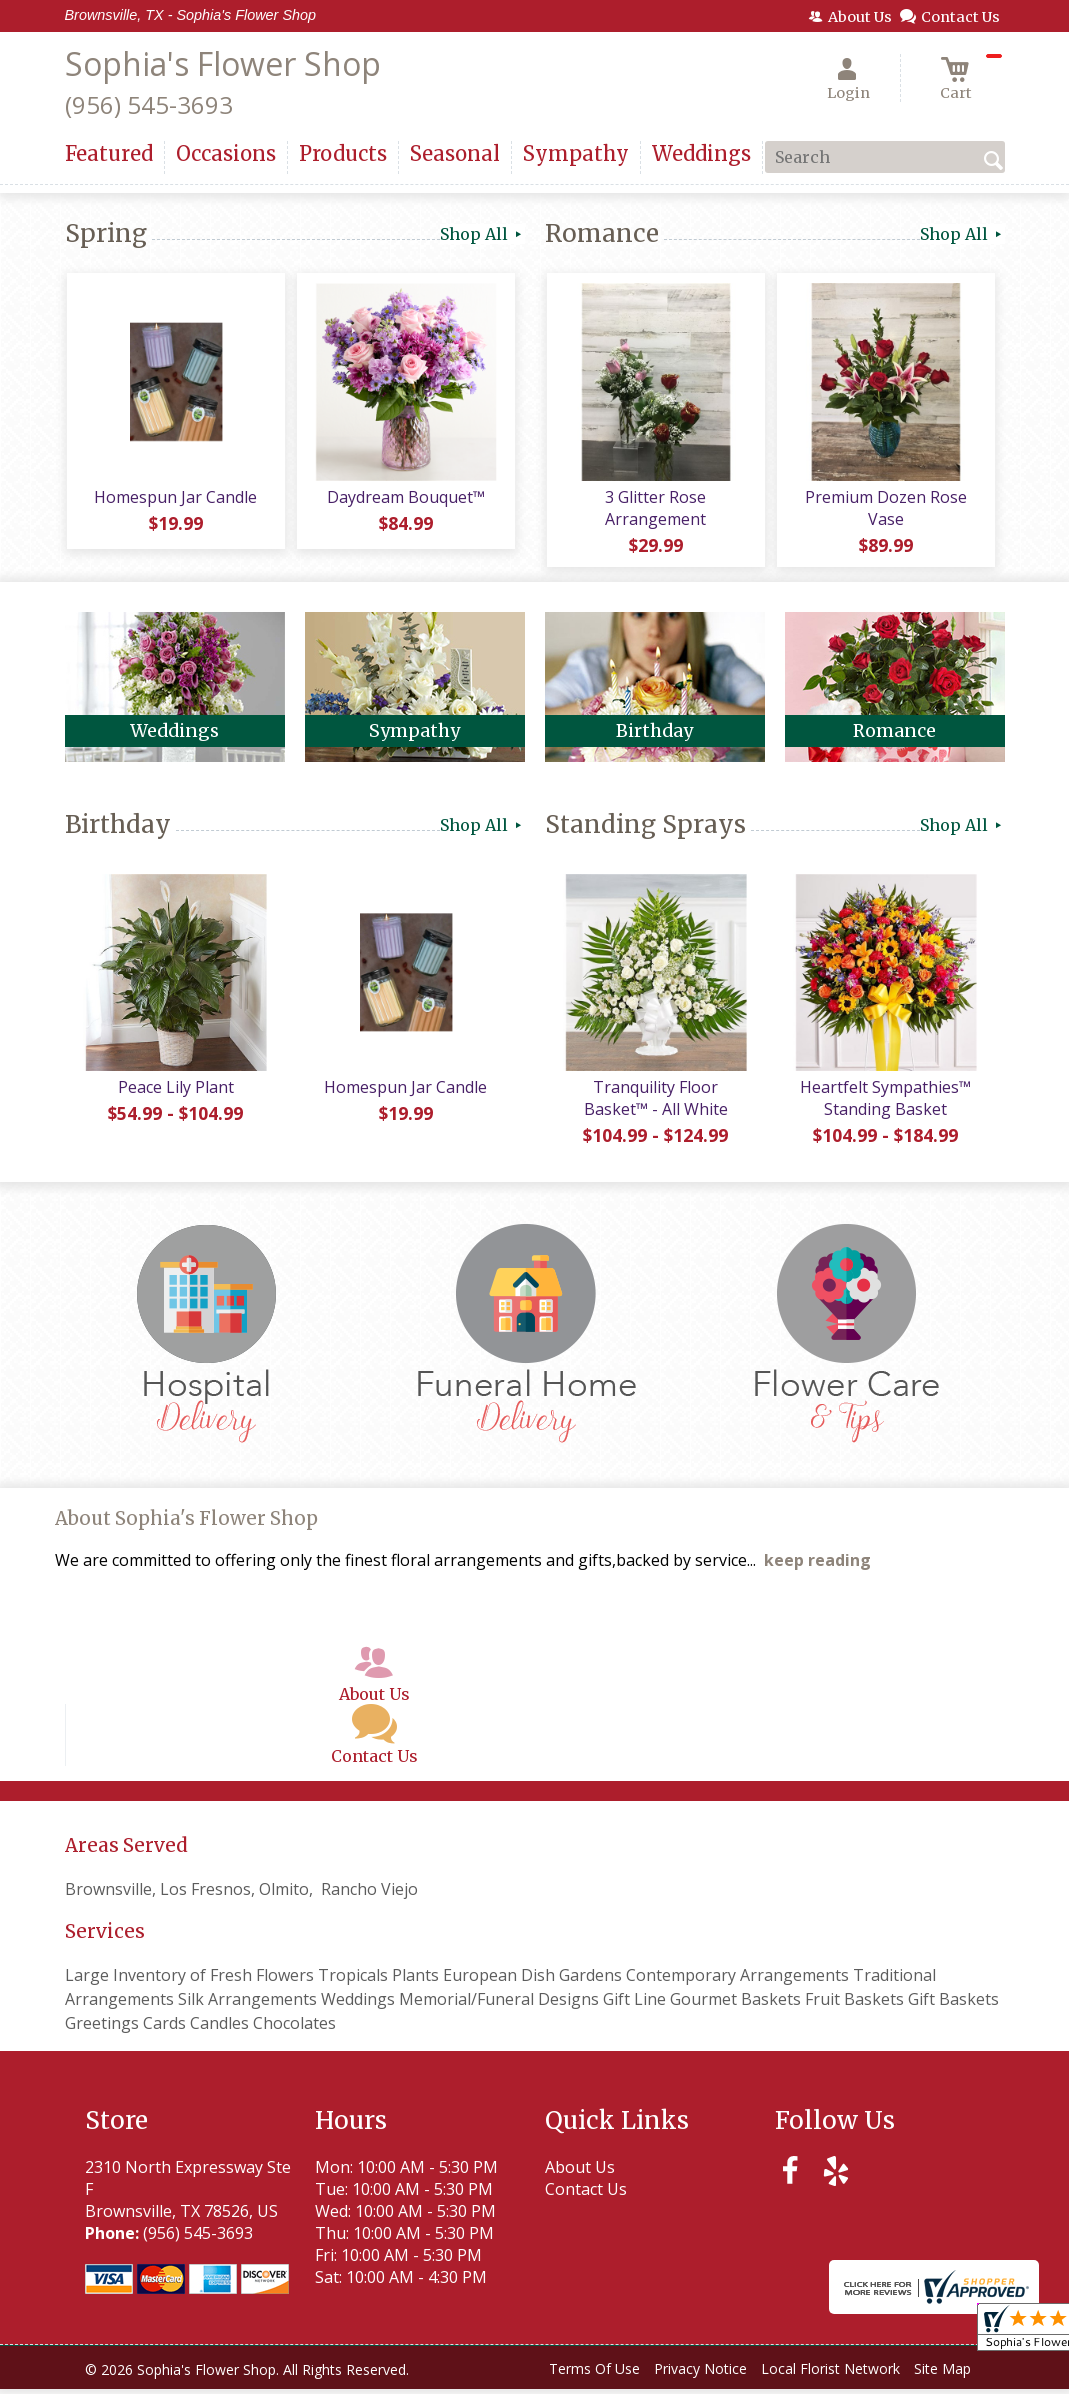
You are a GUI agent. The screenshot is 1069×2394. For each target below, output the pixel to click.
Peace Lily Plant (175, 1092)
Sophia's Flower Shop (223, 63)
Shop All (482, 234)
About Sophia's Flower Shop (186, 1523)
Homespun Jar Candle (174, 499)
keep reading (817, 1565)
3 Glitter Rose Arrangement (654, 510)
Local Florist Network (830, 2373)
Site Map (942, 2373)
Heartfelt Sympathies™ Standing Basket (884, 1103)
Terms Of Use (594, 2373)
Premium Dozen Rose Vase (885, 510)
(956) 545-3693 (149, 104)
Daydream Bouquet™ (405, 499)
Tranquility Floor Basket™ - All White (655, 1103)
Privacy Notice (700, 2373)
